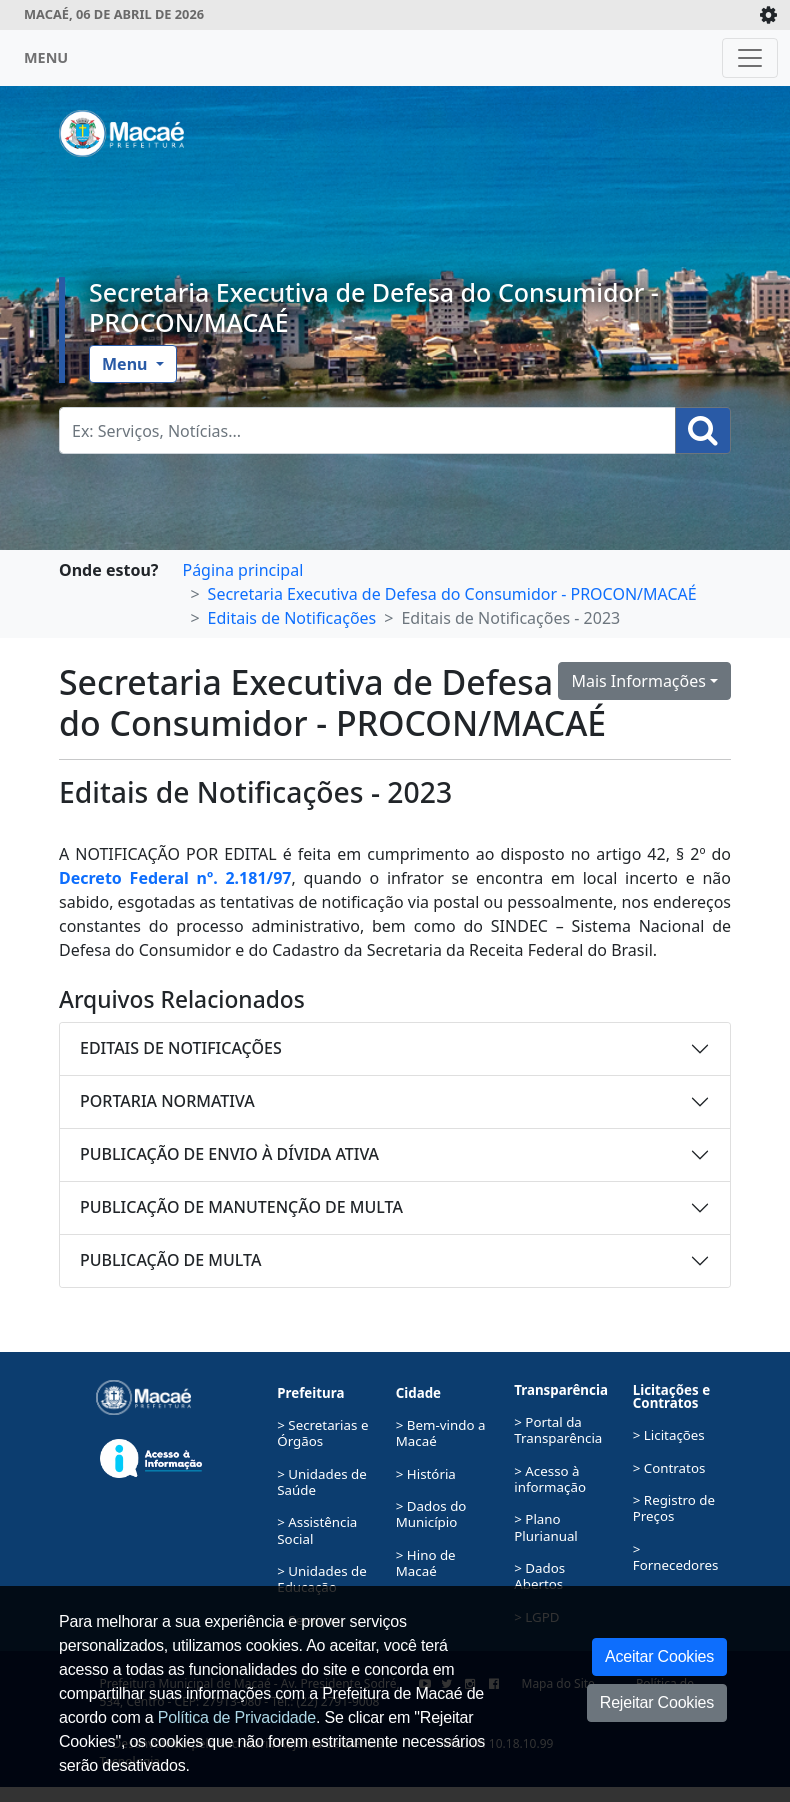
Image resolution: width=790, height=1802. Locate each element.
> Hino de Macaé (426, 1563)
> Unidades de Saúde (321, 1482)
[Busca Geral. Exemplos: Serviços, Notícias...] (367, 430)
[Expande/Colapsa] (768, 15)
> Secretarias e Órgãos (322, 1433)
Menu (127, 364)
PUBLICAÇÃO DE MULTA (170, 1260)
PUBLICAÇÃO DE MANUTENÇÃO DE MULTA (241, 1207)
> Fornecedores (676, 1557)
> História (426, 1474)
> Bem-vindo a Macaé (441, 1433)
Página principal (242, 570)
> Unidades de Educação (321, 1579)
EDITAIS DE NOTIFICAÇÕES (181, 1048)
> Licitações (669, 1435)
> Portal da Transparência (558, 1430)
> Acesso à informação (550, 1479)
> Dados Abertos (539, 1576)
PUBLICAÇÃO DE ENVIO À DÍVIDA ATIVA (229, 1154)
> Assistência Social (317, 1530)
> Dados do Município (431, 1514)
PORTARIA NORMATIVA (167, 1101)
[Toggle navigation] (750, 58)
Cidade (418, 1393)
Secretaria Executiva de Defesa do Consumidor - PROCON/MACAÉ (374, 307)
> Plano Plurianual (546, 1527)
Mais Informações (638, 681)
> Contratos (669, 1468)
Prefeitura (310, 1393)
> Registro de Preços (674, 1508)
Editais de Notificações (292, 618)
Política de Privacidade (237, 1717)
